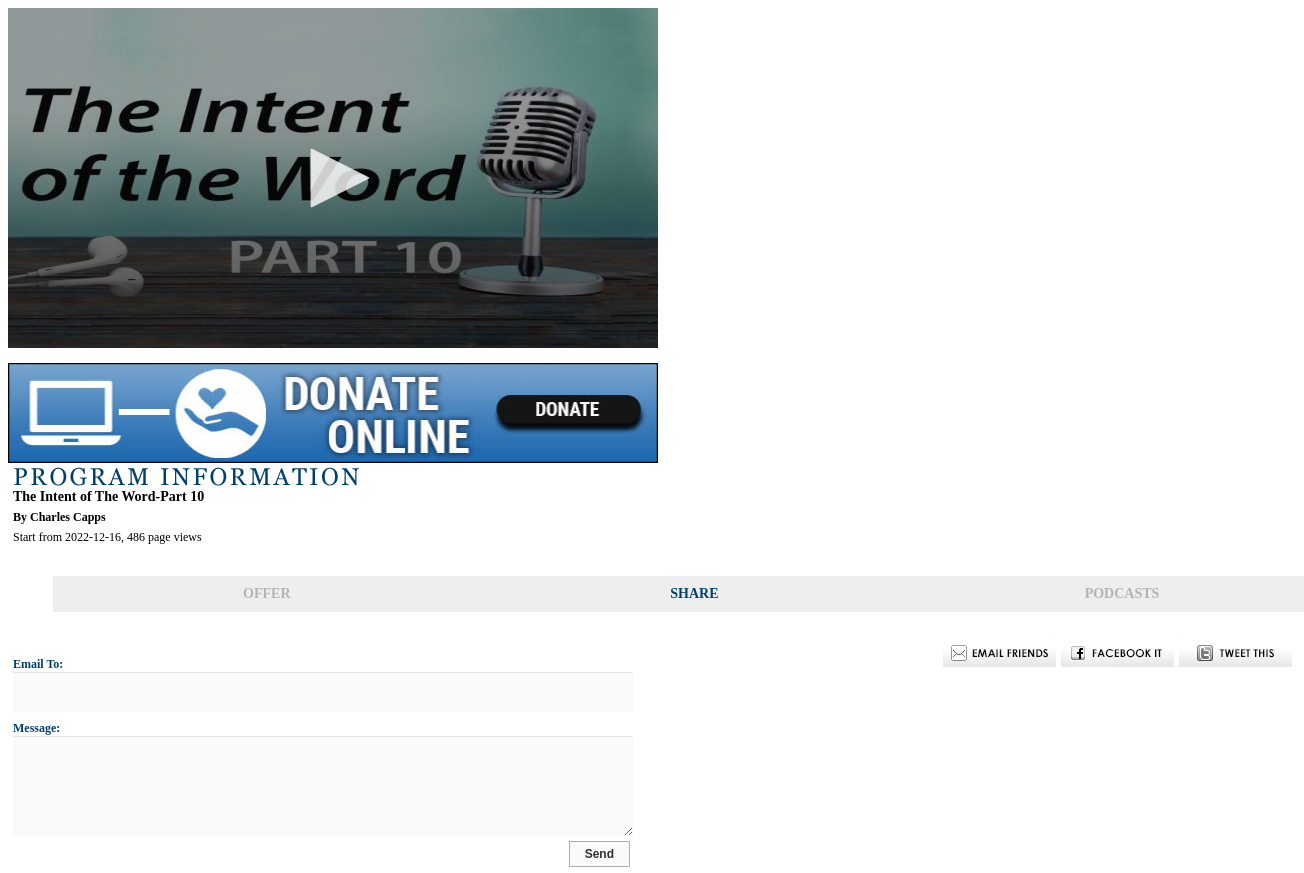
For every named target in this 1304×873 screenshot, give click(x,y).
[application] (333, 178)
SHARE (694, 593)
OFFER (266, 593)
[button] (333, 178)
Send (629, 855)
